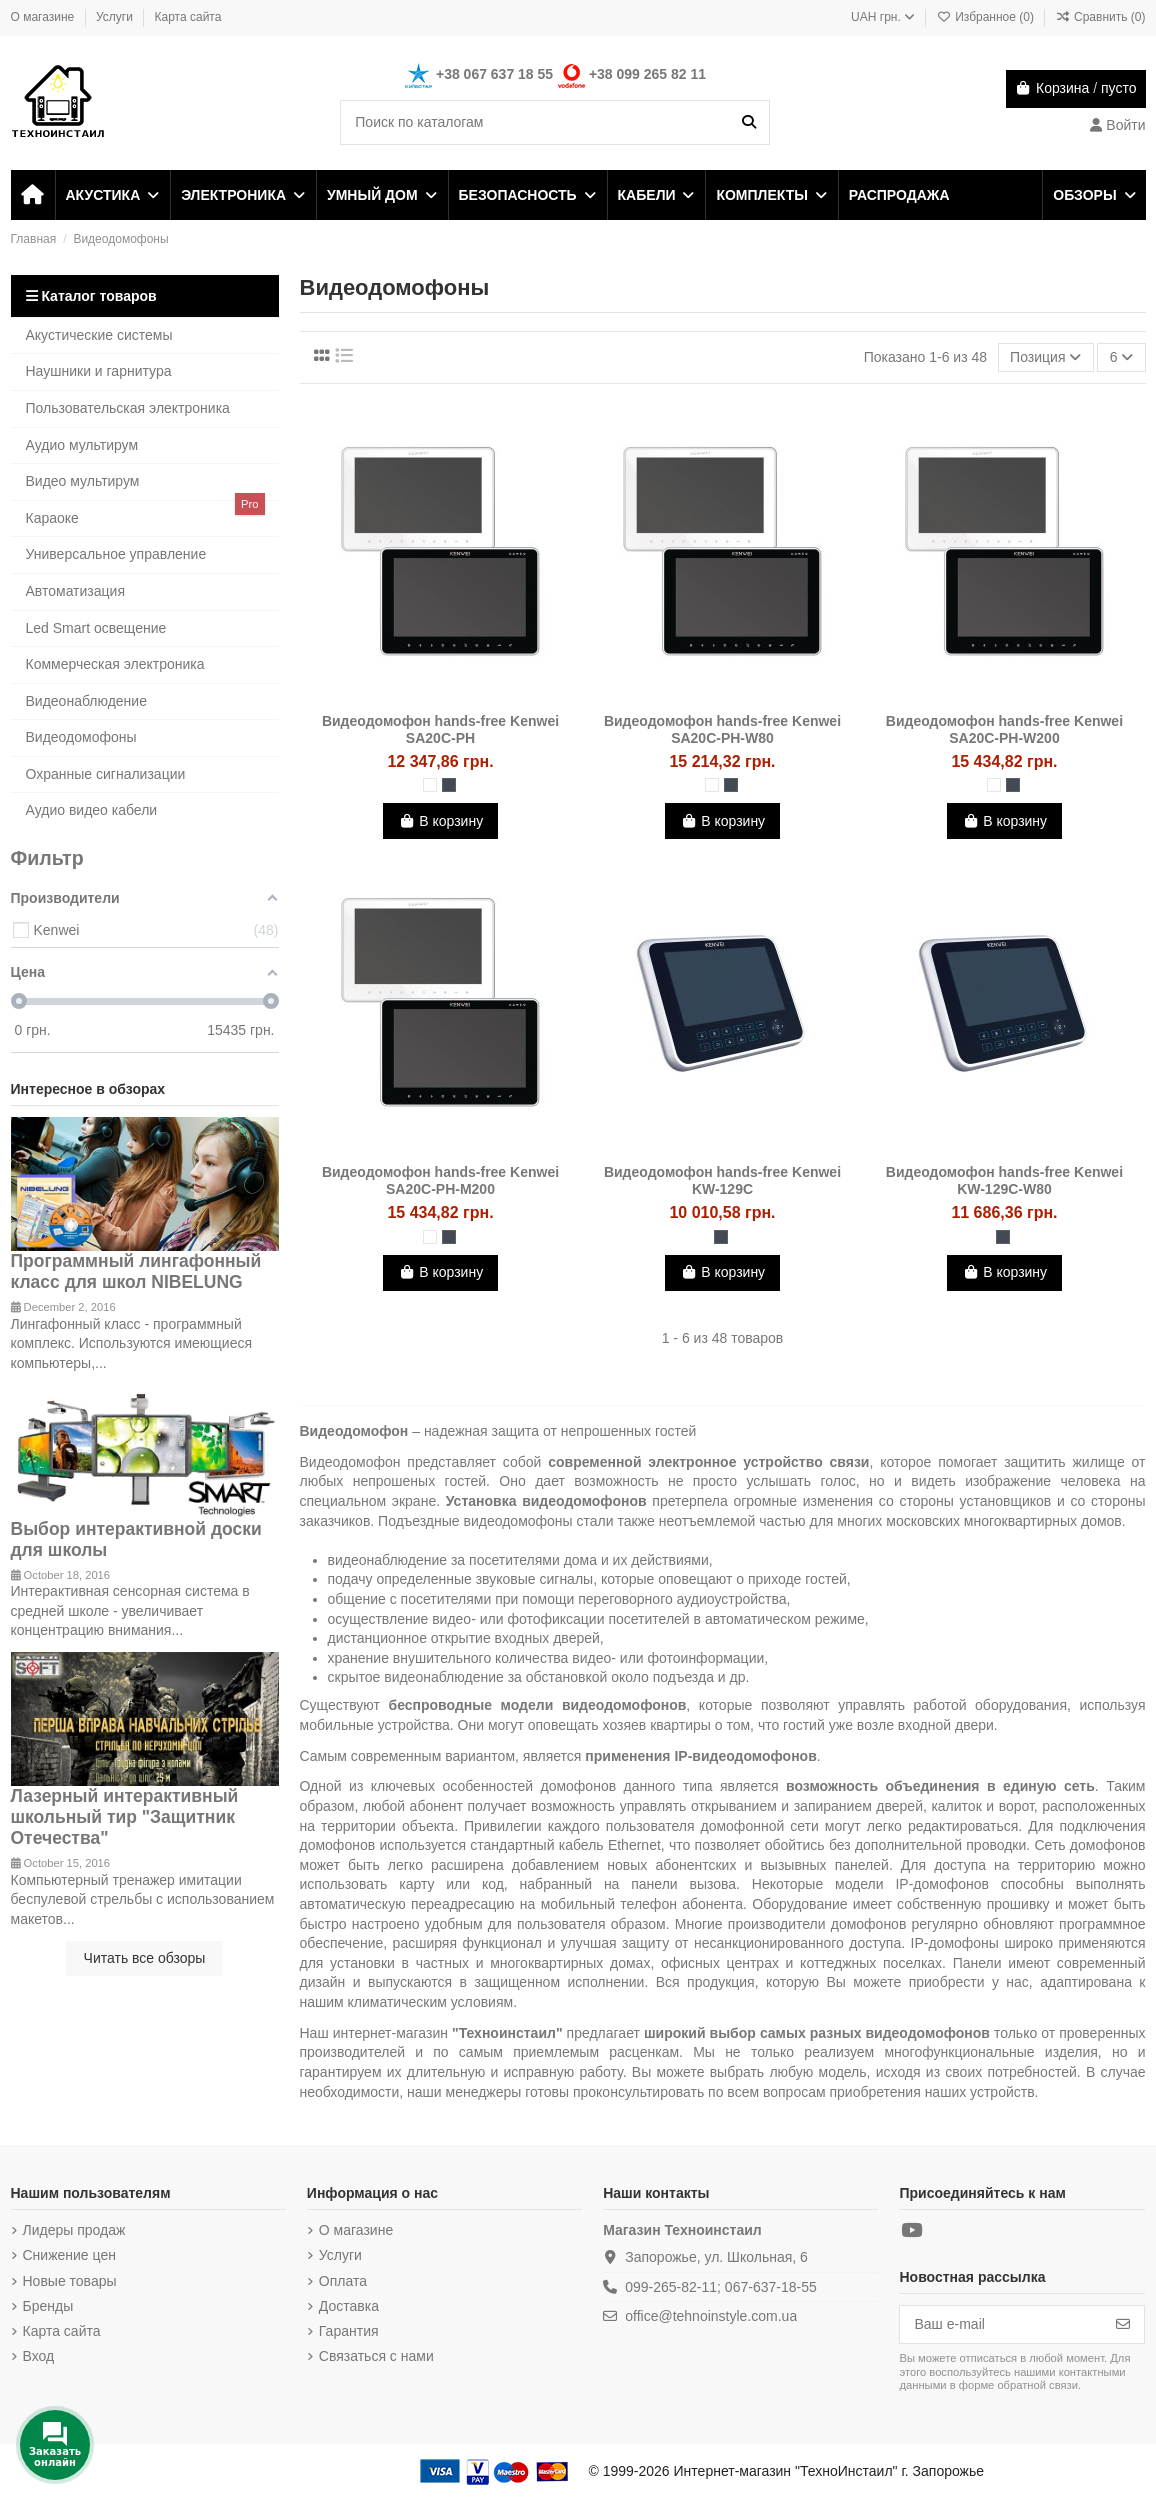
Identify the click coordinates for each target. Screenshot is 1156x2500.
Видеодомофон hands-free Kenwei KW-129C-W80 (1004, 1180)
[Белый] (430, 785)
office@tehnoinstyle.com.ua (711, 2316)
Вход (39, 2356)
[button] (112, 195)
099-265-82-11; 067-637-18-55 (720, 2287)
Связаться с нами (376, 2356)
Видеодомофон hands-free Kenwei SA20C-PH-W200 (1004, 729)
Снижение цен (69, 2255)
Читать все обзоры (145, 1958)
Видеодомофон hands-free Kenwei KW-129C (722, 1180)
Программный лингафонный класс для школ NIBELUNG (136, 1271)
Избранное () (987, 17)
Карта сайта (188, 17)
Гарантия (349, 2331)
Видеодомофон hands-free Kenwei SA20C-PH (440, 729)
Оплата (343, 2281)
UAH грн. (883, 17)
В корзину (440, 821)
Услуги (116, 17)
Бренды (48, 2306)
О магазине (44, 17)
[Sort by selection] (1046, 357)
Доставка (349, 2306)
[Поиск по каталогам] (749, 122)
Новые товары (70, 2281)
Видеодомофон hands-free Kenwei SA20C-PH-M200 (440, 1180)
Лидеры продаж (74, 2230)
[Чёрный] (449, 785)
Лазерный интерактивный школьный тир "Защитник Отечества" (125, 1817)
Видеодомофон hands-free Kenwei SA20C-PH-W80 (722, 729)
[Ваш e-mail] (1001, 2325)
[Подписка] (1123, 2325)
